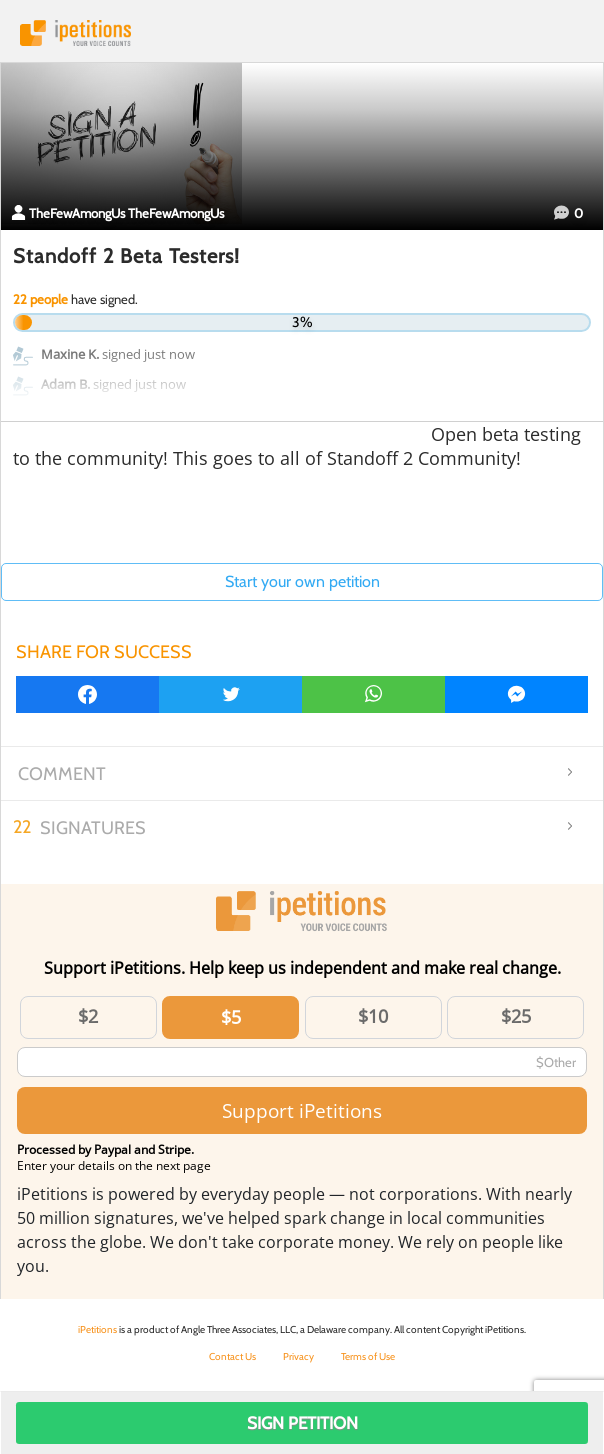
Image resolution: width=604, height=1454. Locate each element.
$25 (516, 1016)
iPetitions (302, 33)
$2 (88, 1016)
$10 (373, 1016)
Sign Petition (302, 1423)
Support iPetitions (302, 1110)
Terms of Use (368, 1356)
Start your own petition (302, 581)
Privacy (298, 1356)
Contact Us (232, 1356)
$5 (231, 1017)
